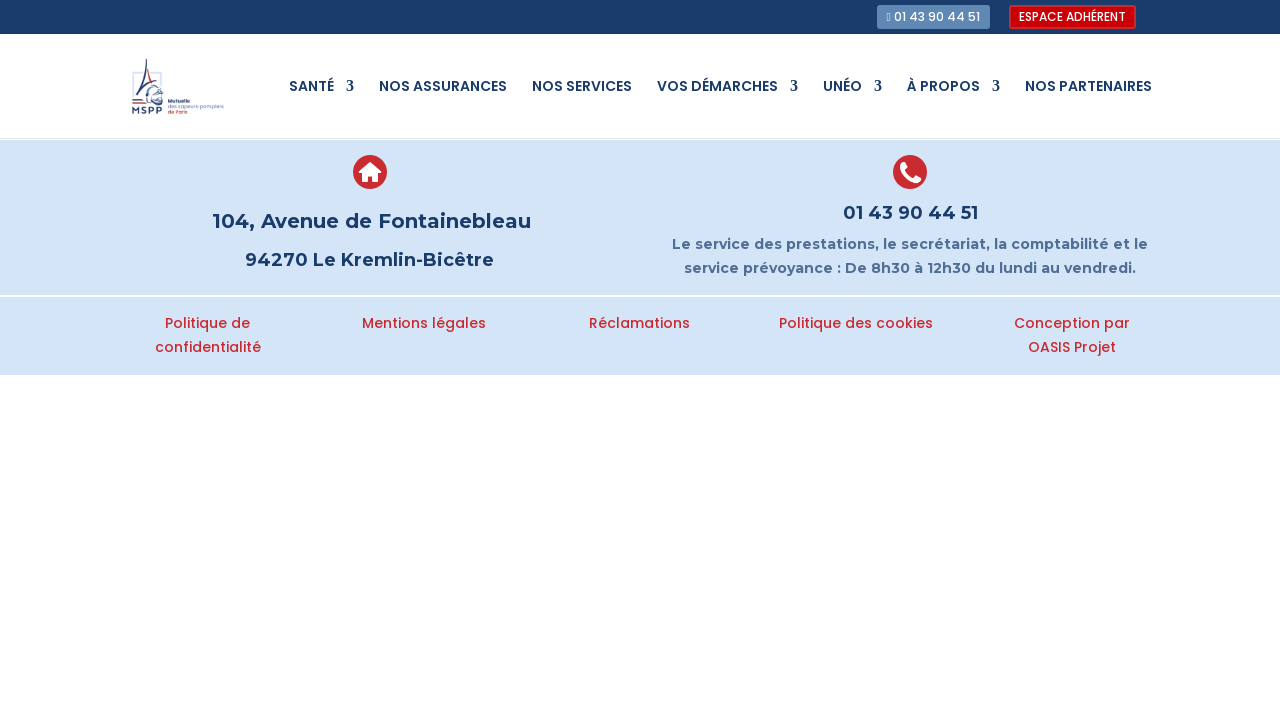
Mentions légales (424, 323)
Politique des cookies (856, 323)
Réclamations (639, 323)
